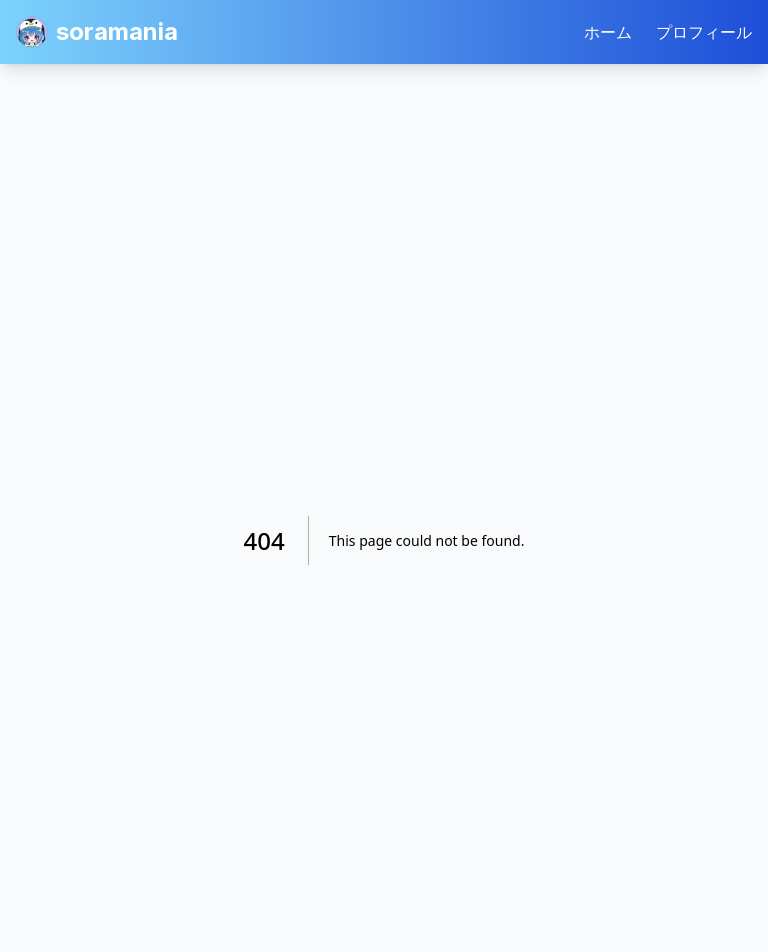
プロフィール (704, 32)
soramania (97, 32)
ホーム (608, 32)
